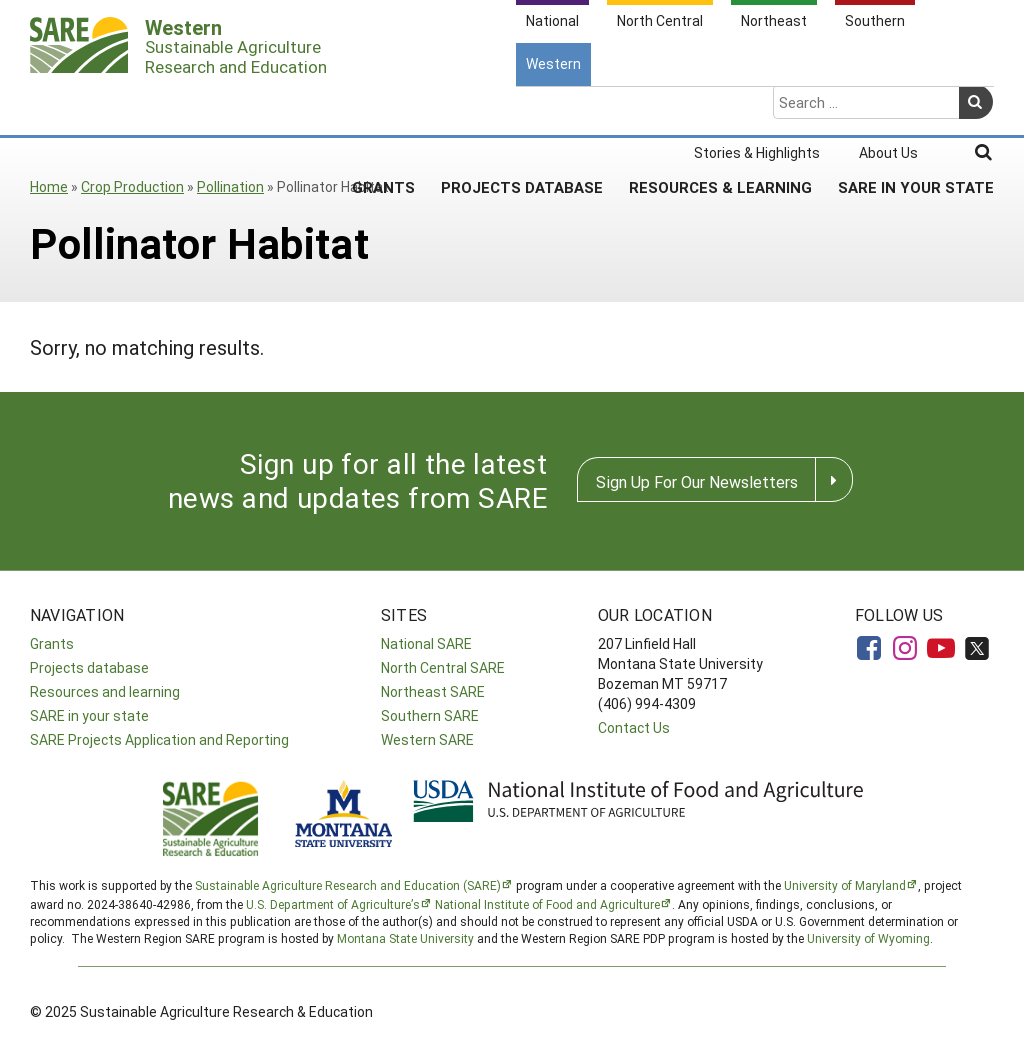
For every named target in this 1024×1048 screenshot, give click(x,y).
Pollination (230, 186)
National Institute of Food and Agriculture (547, 904)
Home (49, 186)
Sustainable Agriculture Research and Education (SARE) (348, 885)
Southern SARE (430, 715)
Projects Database (522, 109)
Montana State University (405, 938)
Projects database (89, 667)
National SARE (426, 643)
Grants (383, 109)
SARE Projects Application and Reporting (159, 739)
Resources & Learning (720, 109)
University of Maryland (845, 885)
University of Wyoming (868, 938)
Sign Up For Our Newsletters (697, 481)
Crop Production (132, 186)
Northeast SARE (433, 691)
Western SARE (427, 739)
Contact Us (634, 727)
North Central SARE (443, 667)
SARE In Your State (916, 109)
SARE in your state (89, 715)
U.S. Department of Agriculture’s (333, 904)
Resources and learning (105, 691)
